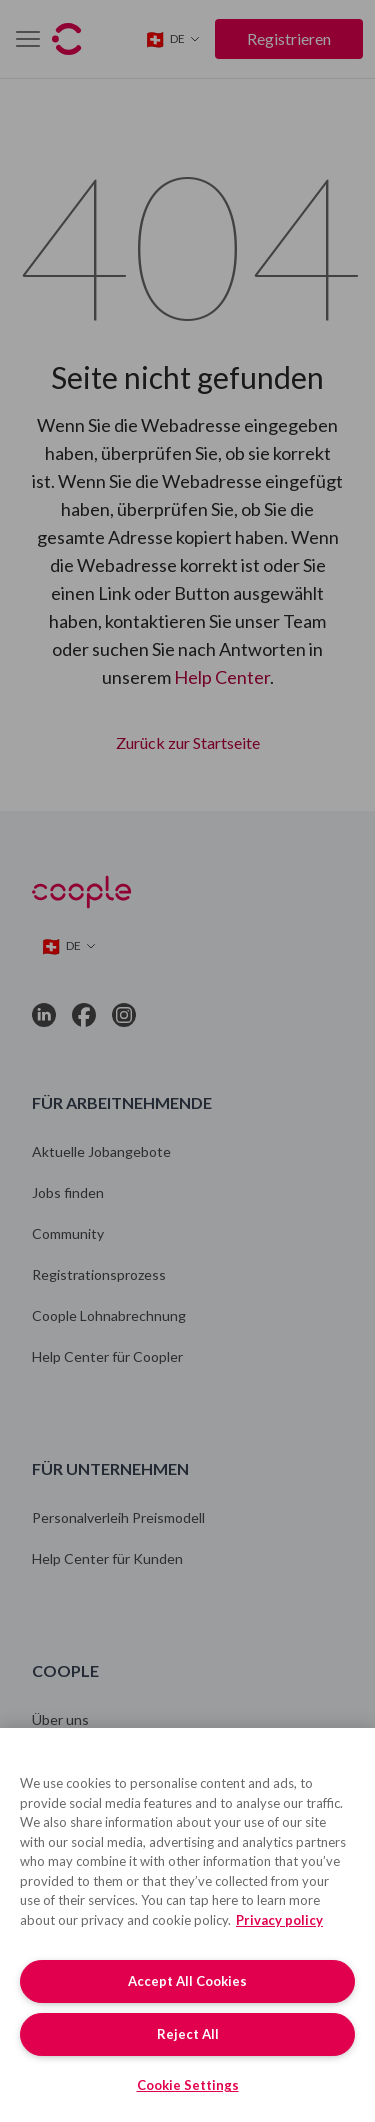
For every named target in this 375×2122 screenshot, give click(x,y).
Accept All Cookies (187, 1981)
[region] (187, 1925)
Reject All (188, 2034)
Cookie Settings (188, 2085)
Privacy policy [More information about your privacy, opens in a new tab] (279, 1920)
